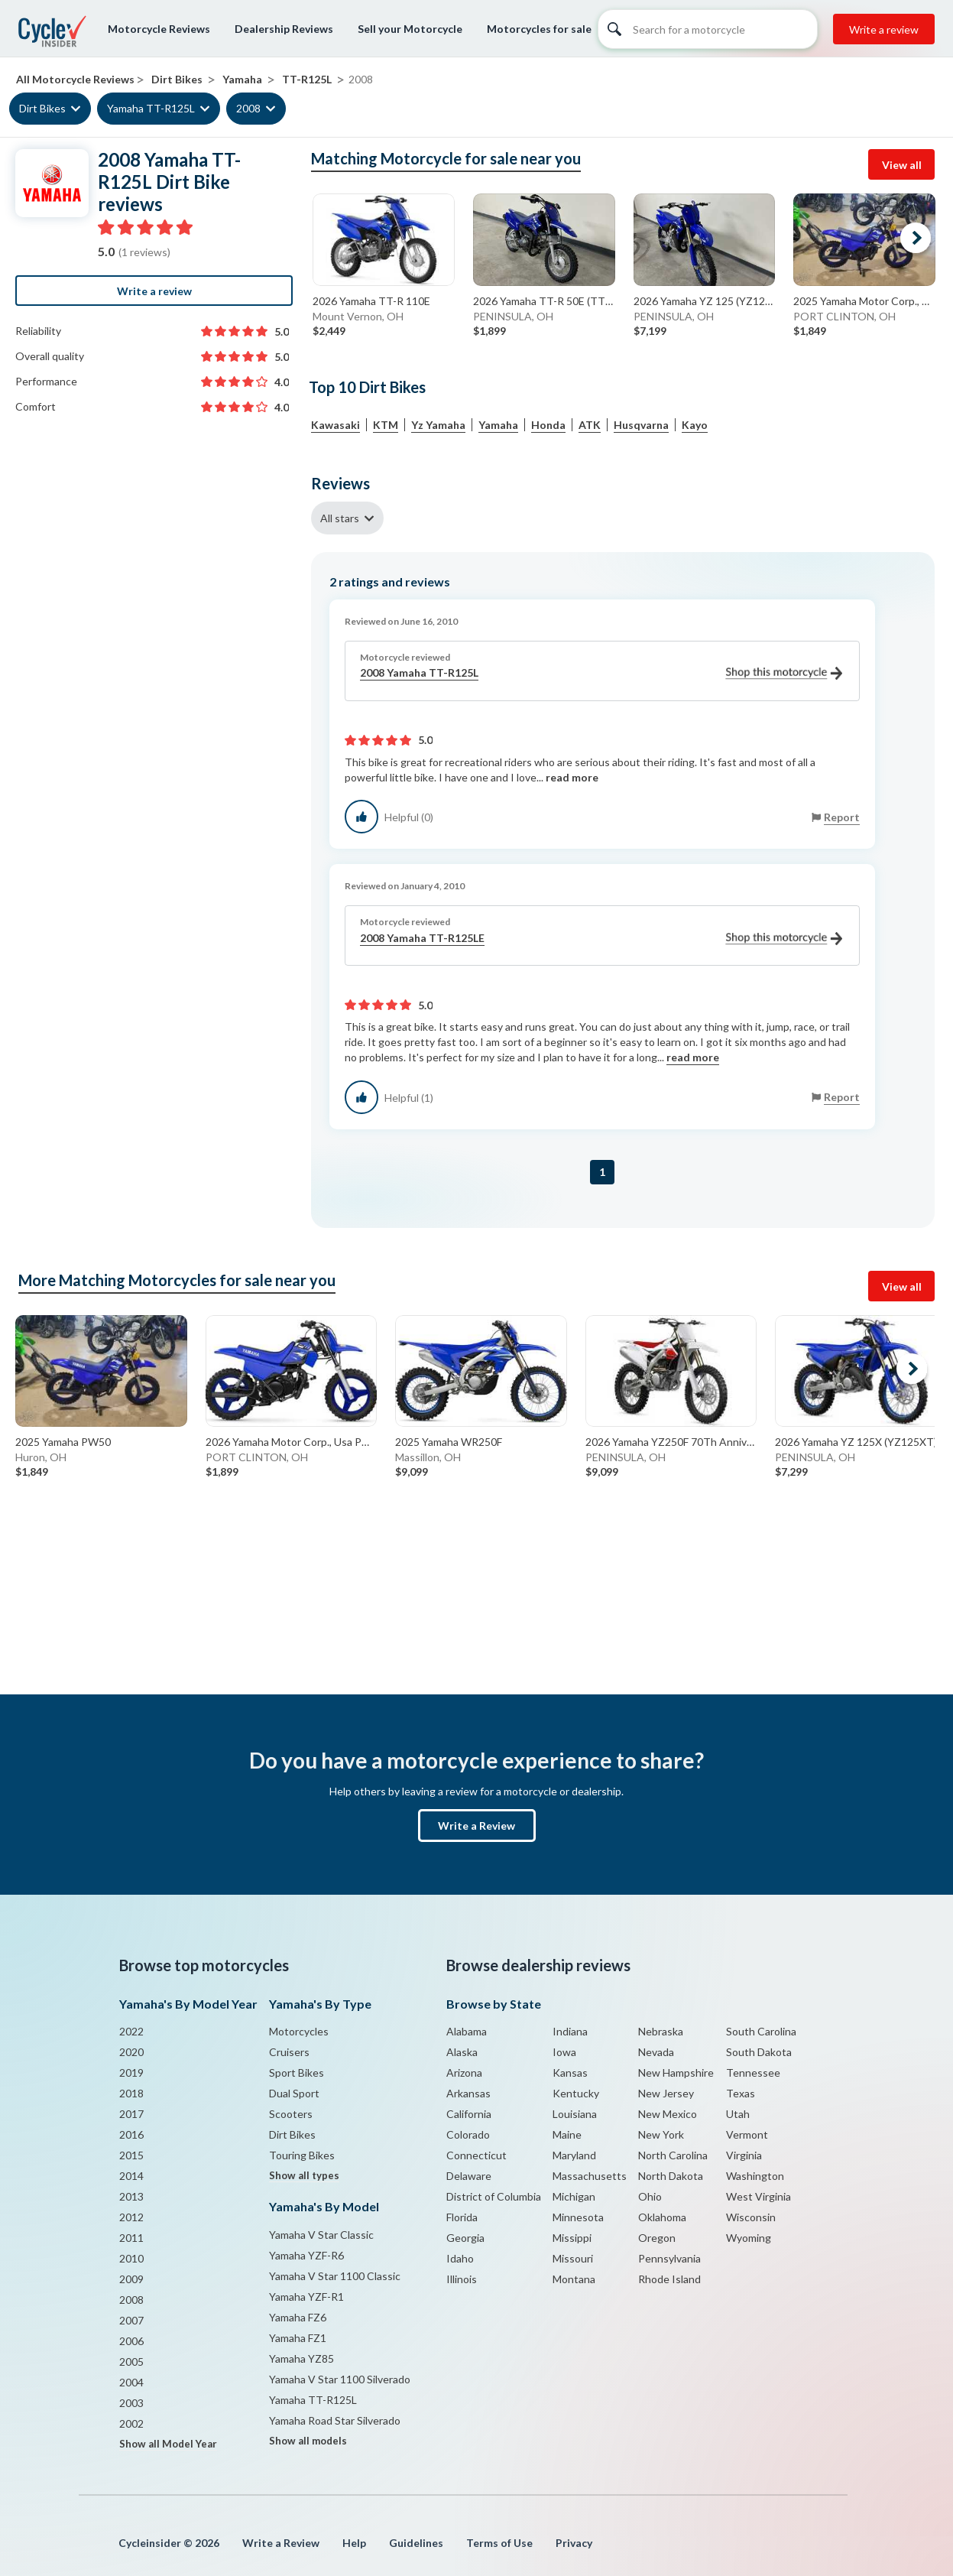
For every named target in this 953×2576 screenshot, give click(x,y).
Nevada (656, 2051)
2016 (131, 2134)
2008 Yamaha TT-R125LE (601, 938)
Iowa (564, 2051)
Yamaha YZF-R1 (306, 2296)
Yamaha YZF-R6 (306, 2255)
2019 (131, 2072)
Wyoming (748, 2237)
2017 (131, 2113)
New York (661, 2134)
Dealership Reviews (284, 28)
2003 (131, 2402)
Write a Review (476, 1825)
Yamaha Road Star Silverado (334, 2420)
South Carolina (761, 2031)
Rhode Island (669, 2278)
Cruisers (289, 2051)
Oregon (657, 2237)
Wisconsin (751, 2217)
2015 (131, 2155)
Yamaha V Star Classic (321, 2234)
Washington (755, 2175)
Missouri (573, 2258)
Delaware (468, 2175)
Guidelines (416, 2542)
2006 (131, 2340)
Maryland (574, 2155)
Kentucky (576, 2093)
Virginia (744, 2155)
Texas (740, 2093)
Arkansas (468, 2093)
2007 (131, 2320)
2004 (131, 2382)
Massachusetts (590, 2175)
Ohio (650, 2196)
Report (842, 816)
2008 (248, 108)
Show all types (304, 2175)
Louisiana (575, 2113)
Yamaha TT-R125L (151, 108)
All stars (339, 518)
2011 (131, 2237)
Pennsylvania (669, 2258)
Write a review (884, 29)
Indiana (570, 2031)
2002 (131, 2423)
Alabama (466, 2031)
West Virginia (758, 2196)
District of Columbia (493, 2196)
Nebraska (660, 2031)
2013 (131, 2196)
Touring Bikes (302, 2155)
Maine (567, 2134)
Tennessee (753, 2072)
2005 (131, 2361)
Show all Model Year (168, 2444)
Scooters (291, 2113)
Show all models (308, 2441)
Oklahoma (662, 2217)
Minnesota (578, 2217)
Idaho (460, 2258)
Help (354, 2542)
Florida (462, 2217)
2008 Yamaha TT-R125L (601, 673)
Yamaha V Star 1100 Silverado (339, 2379)
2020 (131, 2051)
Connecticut (476, 2155)
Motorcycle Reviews (159, 28)
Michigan (574, 2196)
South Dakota (759, 2051)
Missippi (572, 2237)
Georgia (465, 2237)
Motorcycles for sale (539, 28)
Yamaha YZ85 (301, 2358)
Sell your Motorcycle (410, 28)
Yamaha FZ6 (297, 2317)
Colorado (468, 2134)
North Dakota (670, 2175)
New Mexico (667, 2113)
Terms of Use (499, 2542)
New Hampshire (676, 2072)
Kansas (570, 2072)
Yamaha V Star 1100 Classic (334, 2275)
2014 (131, 2175)
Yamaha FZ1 (297, 2337)
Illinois (461, 2278)
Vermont (747, 2134)
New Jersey (666, 2093)
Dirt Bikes (42, 108)
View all (902, 164)
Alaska (462, 2051)
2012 (131, 2217)
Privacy (574, 2542)
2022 (131, 2031)
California (468, 2113)
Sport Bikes (296, 2072)
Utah (738, 2113)
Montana (574, 2278)
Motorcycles (299, 2031)
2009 (131, 2278)
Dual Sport (294, 2093)
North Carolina (673, 2155)
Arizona (464, 2072)
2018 (131, 2093)
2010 (131, 2258)
